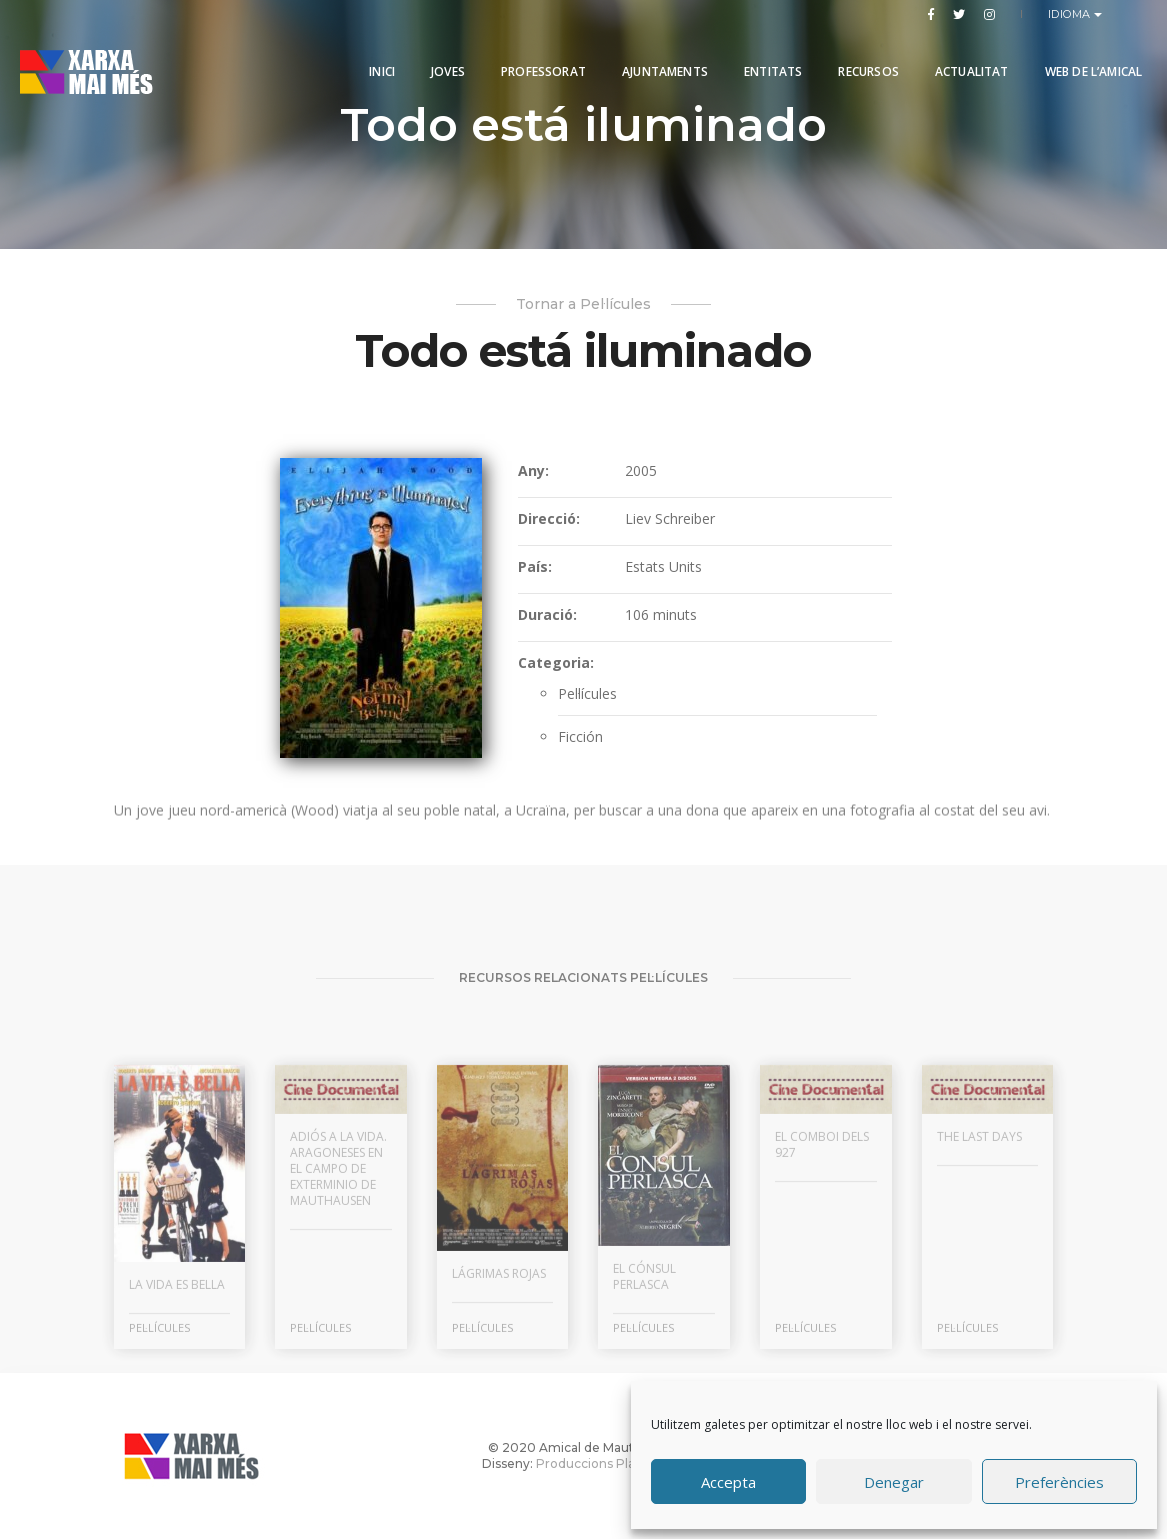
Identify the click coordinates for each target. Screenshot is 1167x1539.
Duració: (547, 614)
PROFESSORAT (538, 62)
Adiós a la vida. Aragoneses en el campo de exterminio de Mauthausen (338, 1343)
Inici (377, 62)
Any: (533, 470)
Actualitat (966, 62)
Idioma (1071, 14)
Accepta (728, 1482)
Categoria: (556, 662)
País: (535, 566)
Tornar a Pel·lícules (583, 304)
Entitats (768, 62)
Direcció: (549, 518)
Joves (443, 62)
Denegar (894, 1482)
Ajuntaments (660, 62)
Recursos (863, 62)
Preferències (1059, 1482)
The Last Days (979, 1311)
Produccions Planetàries (610, 1463)
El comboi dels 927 (822, 1319)
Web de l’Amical (1088, 62)
